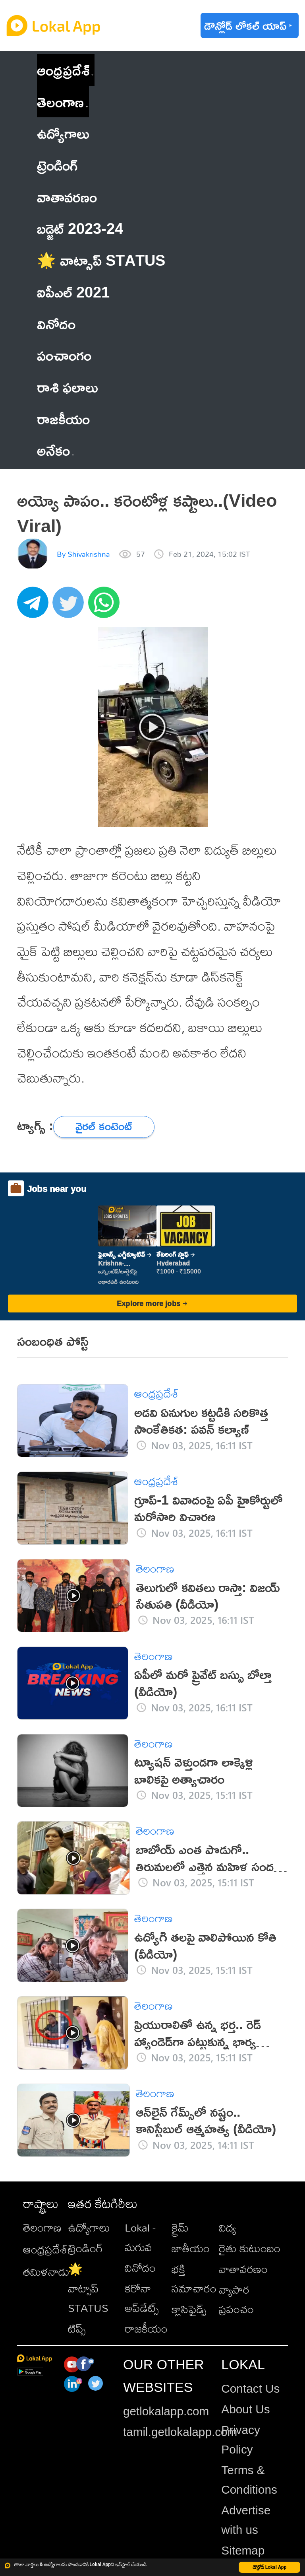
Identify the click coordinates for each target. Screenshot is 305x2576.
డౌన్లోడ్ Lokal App (270, 2567)
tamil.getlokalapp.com (180, 2431)
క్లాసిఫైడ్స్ (189, 2309)
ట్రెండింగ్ (85, 2248)
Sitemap (242, 2550)
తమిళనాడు (46, 2271)
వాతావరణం (243, 2269)
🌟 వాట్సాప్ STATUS (88, 2288)
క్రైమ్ (180, 2227)
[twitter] (70, 607)
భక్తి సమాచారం (194, 2278)
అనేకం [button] (55, 450)
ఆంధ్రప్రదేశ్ (63, 69)
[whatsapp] (106, 607)
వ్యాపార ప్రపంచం (236, 2299)
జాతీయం (191, 2248)
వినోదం (140, 2268)
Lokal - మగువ (140, 2237)
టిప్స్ (76, 2328)
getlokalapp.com (166, 2411)
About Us (245, 2409)
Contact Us (250, 2388)
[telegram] (35, 607)
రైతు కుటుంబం (249, 2248)
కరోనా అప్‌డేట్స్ (141, 2298)
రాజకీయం (146, 2328)
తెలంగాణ (60, 101)
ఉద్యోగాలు (89, 2227)
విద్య (227, 2227)
